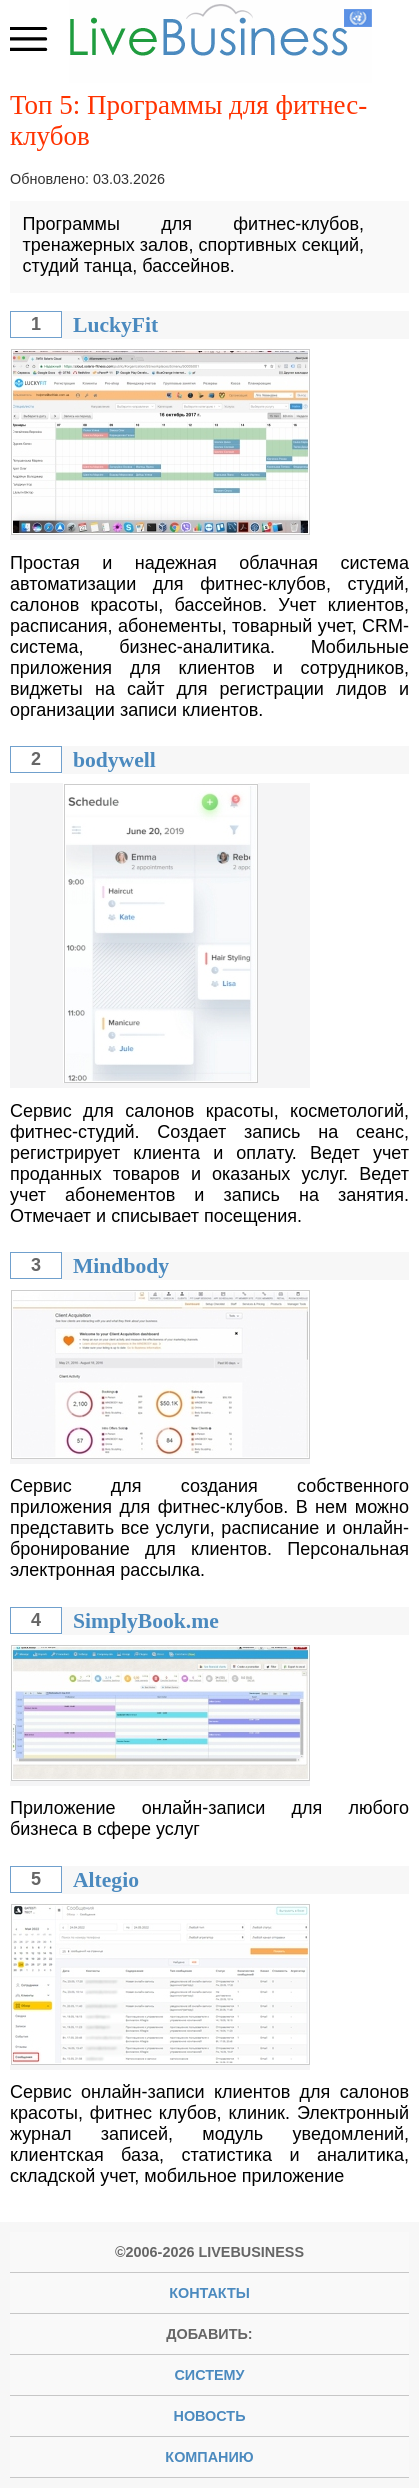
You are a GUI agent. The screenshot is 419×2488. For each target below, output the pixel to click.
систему (209, 2375)
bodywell (114, 760)
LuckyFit (115, 325)
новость (210, 2416)
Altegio (106, 1880)
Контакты (209, 2293)
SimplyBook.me (146, 1621)
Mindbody (121, 1266)
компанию (209, 2457)
